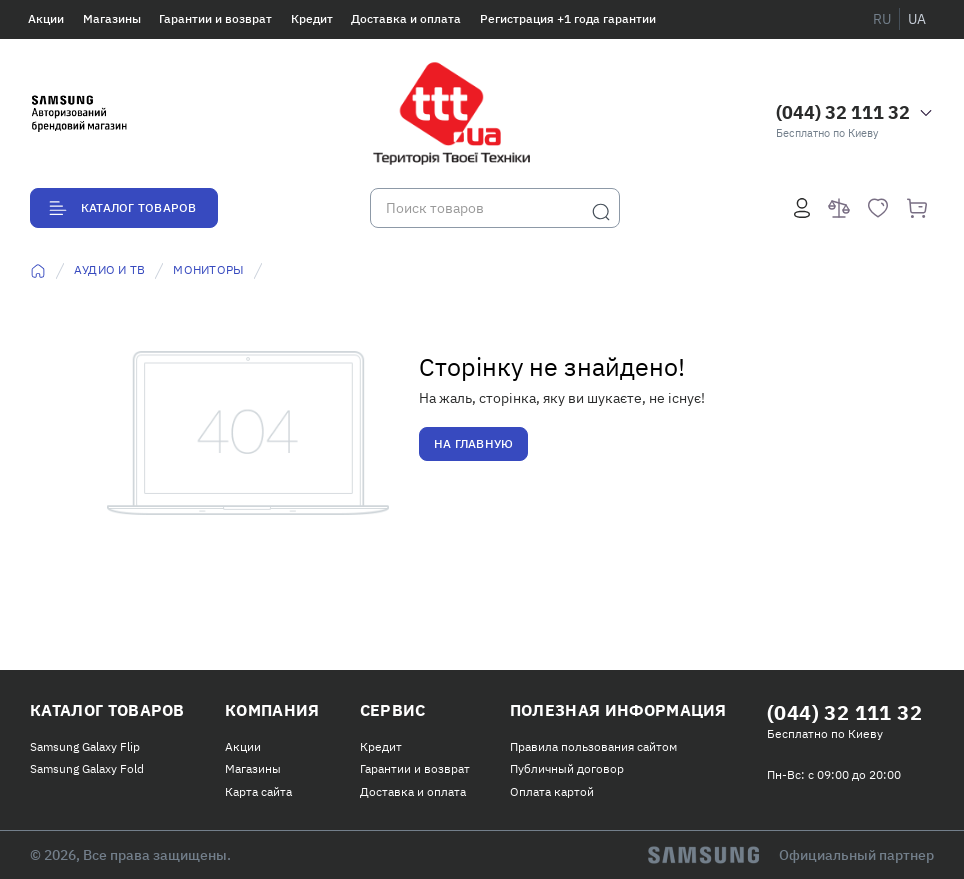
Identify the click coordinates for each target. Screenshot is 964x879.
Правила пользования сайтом (593, 746)
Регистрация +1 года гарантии (568, 18)
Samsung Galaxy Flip (85, 746)
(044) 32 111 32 (843, 112)
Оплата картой (552, 791)
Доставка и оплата (406, 18)
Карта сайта (258, 791)
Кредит (312, 18)
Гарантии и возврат (215, 18)
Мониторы (208, 269)
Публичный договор (567, 768)
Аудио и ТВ (109, 269)
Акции (46, 18)
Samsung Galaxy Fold (87, 768)
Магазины (112, 18)
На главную (473, 443)
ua (917, 19)
